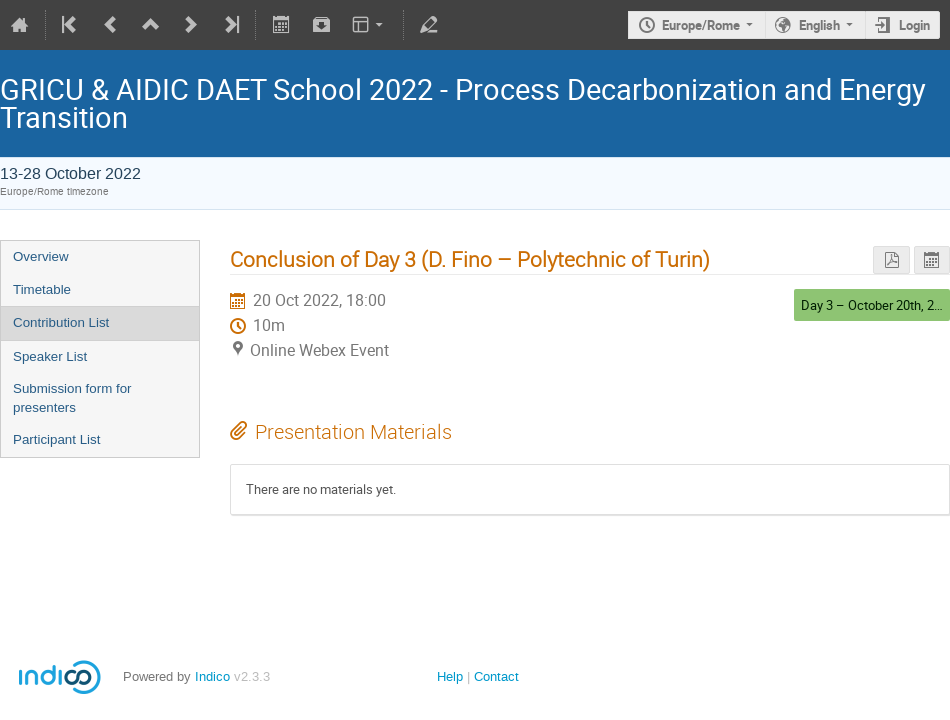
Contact (496, 676)
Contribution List (61, 322)
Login (914, 25)
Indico (212, 676)
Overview (41, 256)
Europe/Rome (701, 25)
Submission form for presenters (72, 398)
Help (450, 676)
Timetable (42, 289)
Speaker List (50, 356)
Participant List (56, 439)
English (819, 25)
